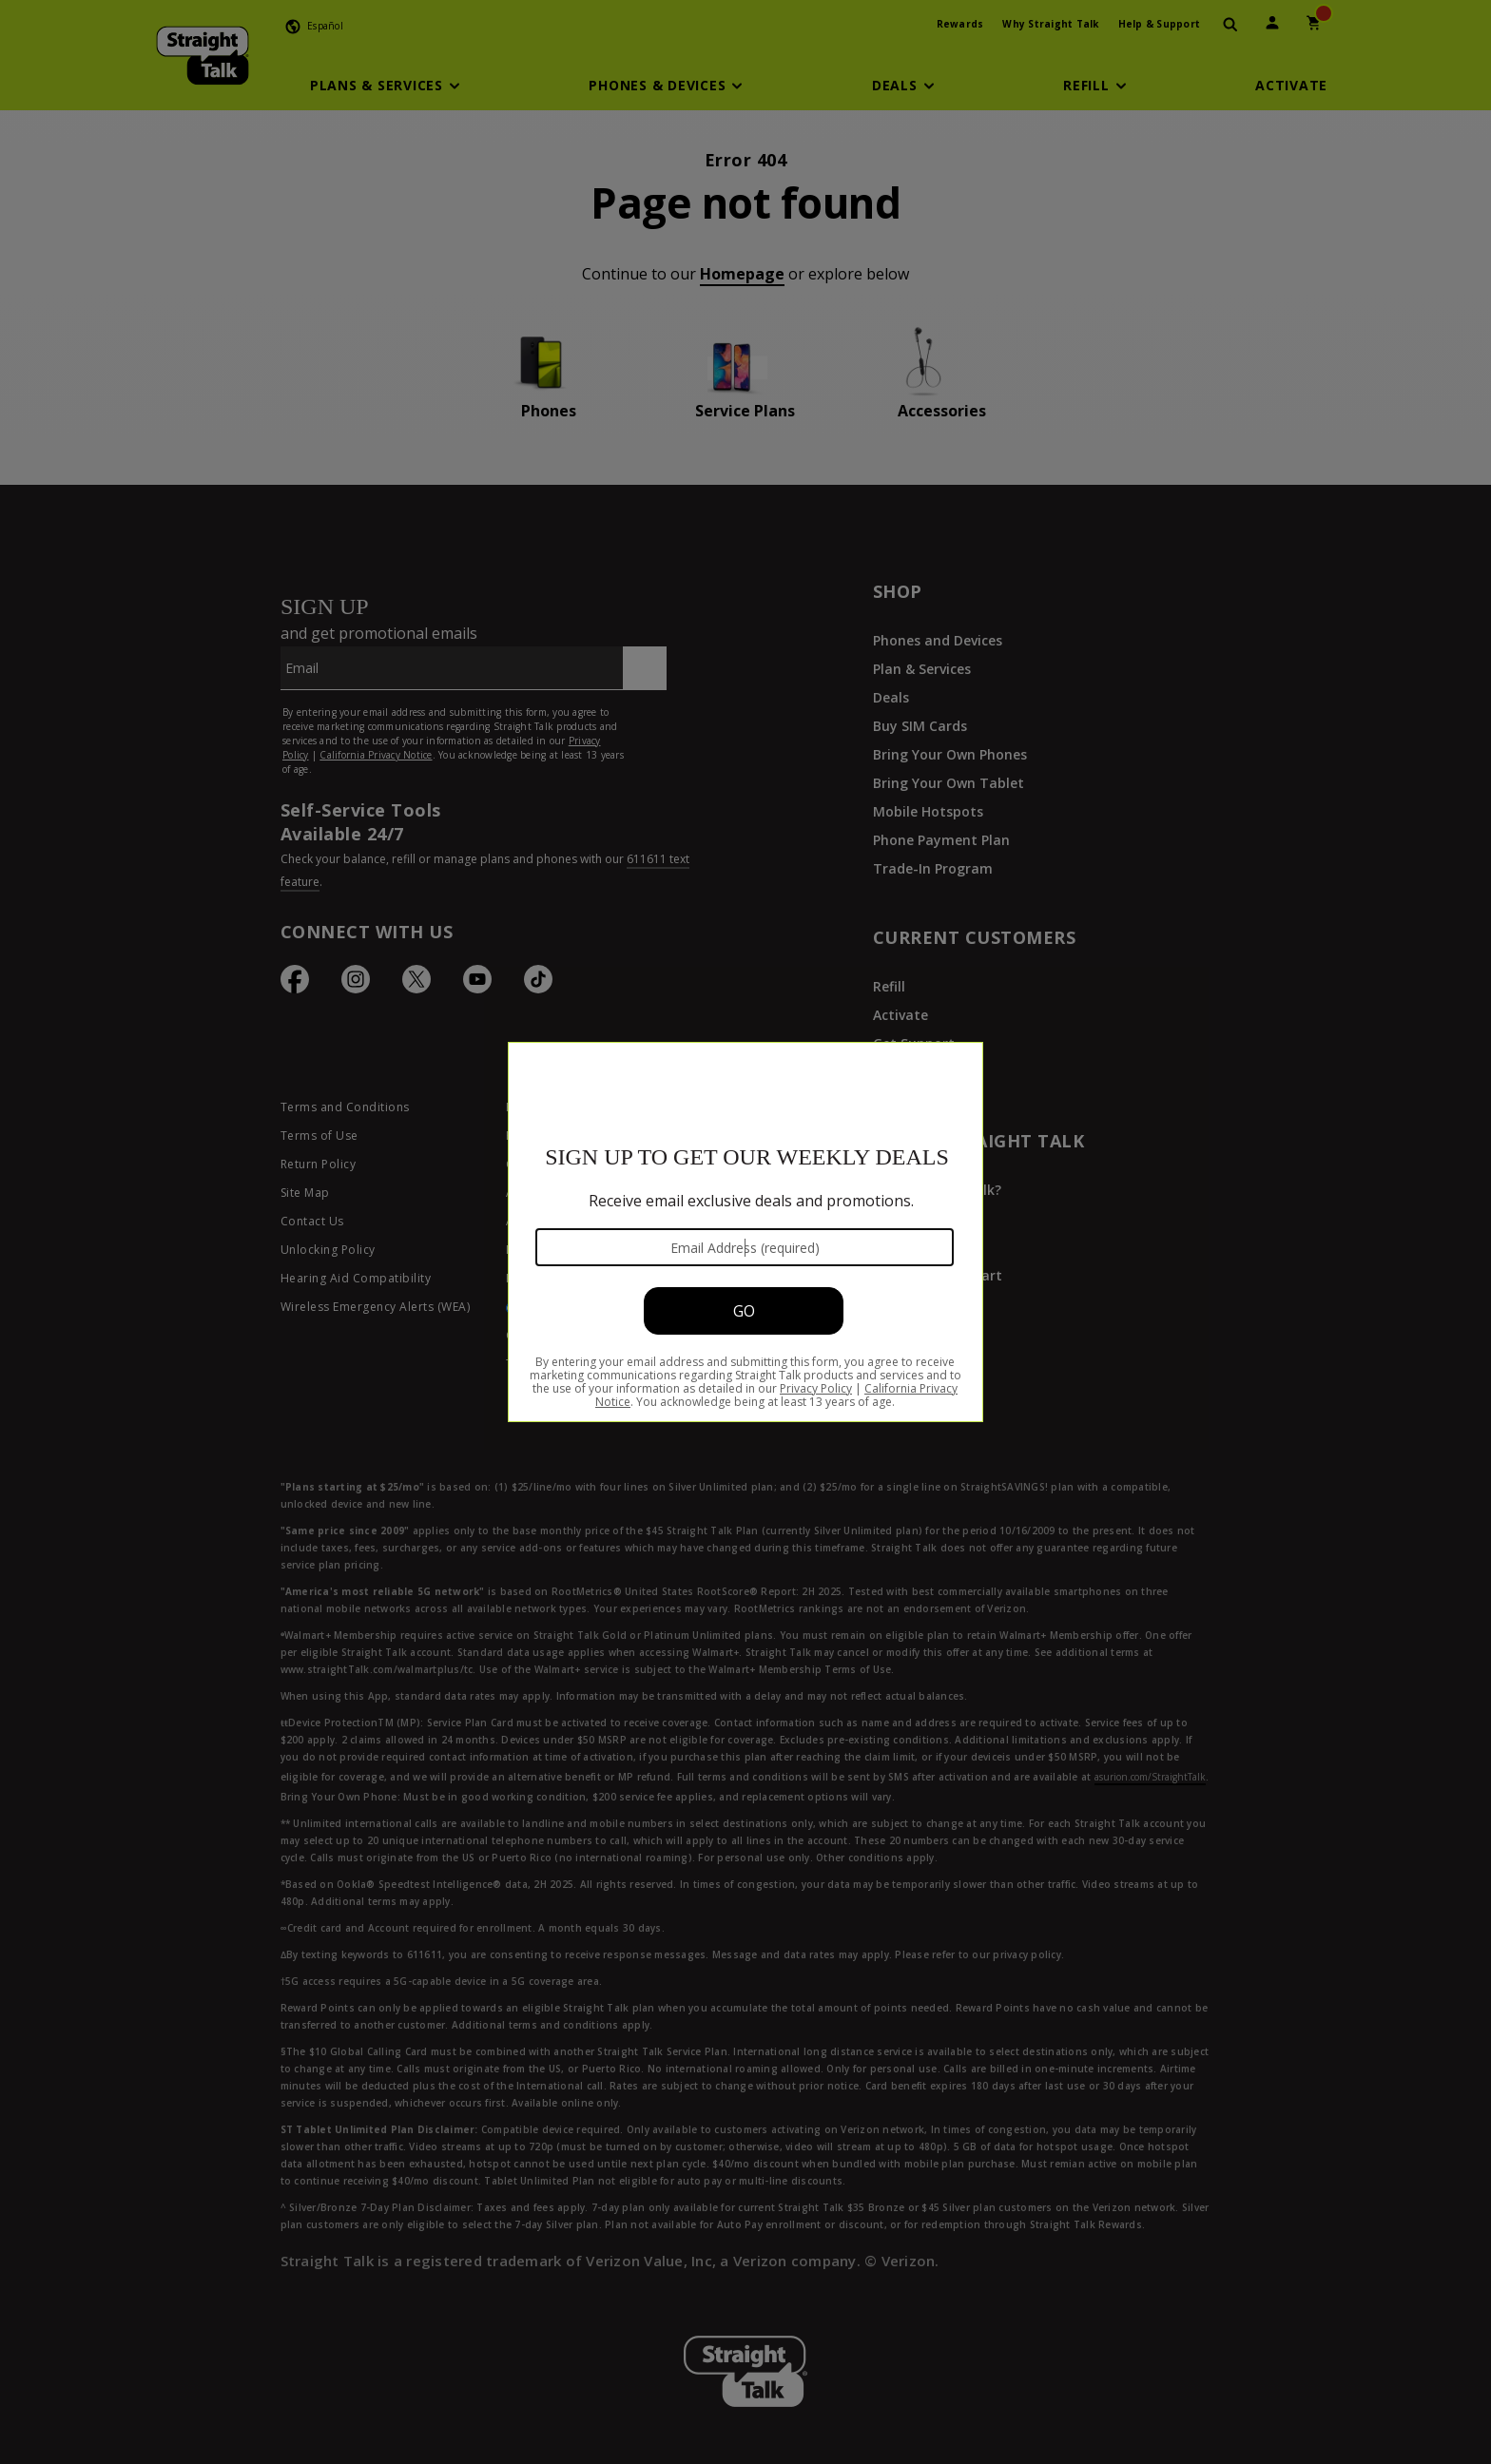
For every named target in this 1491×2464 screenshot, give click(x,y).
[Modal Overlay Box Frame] (745, 1232)
